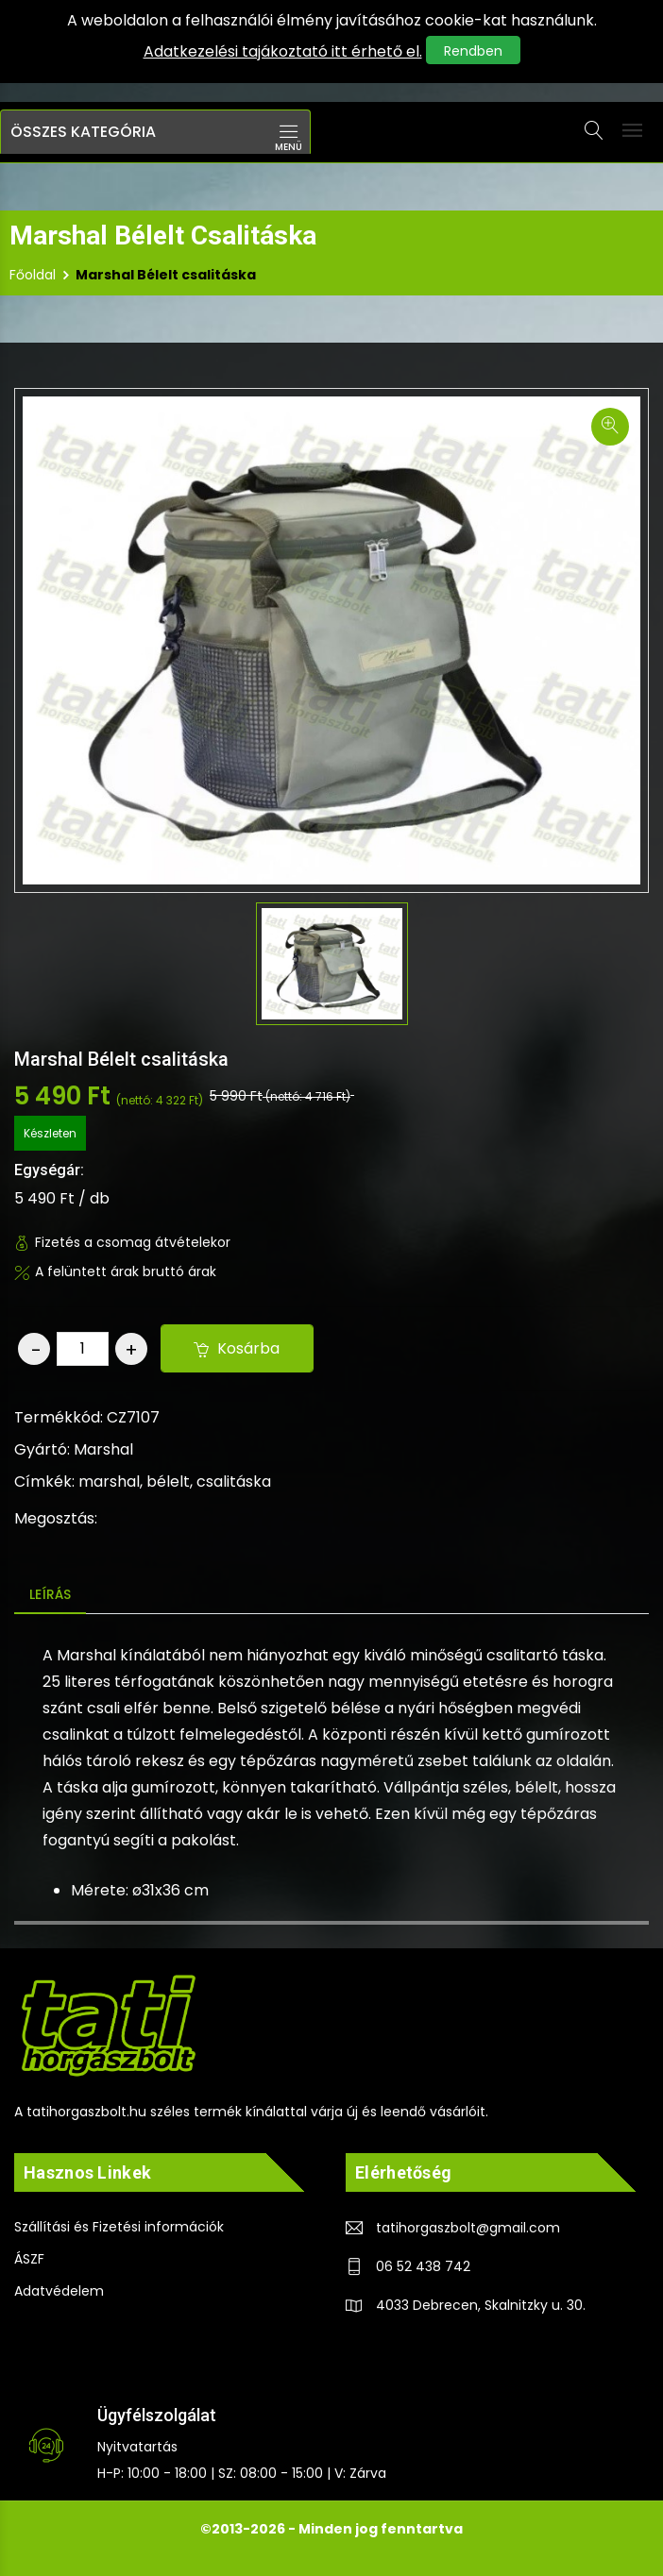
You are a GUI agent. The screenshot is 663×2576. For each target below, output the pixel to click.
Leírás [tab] (50, 1594)
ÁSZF (29, 2259)
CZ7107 (133, 1417)
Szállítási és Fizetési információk (119, 2227)
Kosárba (237, 1348)
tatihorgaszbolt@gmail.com (468, 2228)
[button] (155, 131)
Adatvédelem (59, 2291)
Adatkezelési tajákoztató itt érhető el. (283, 51)
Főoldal (32, 274)
